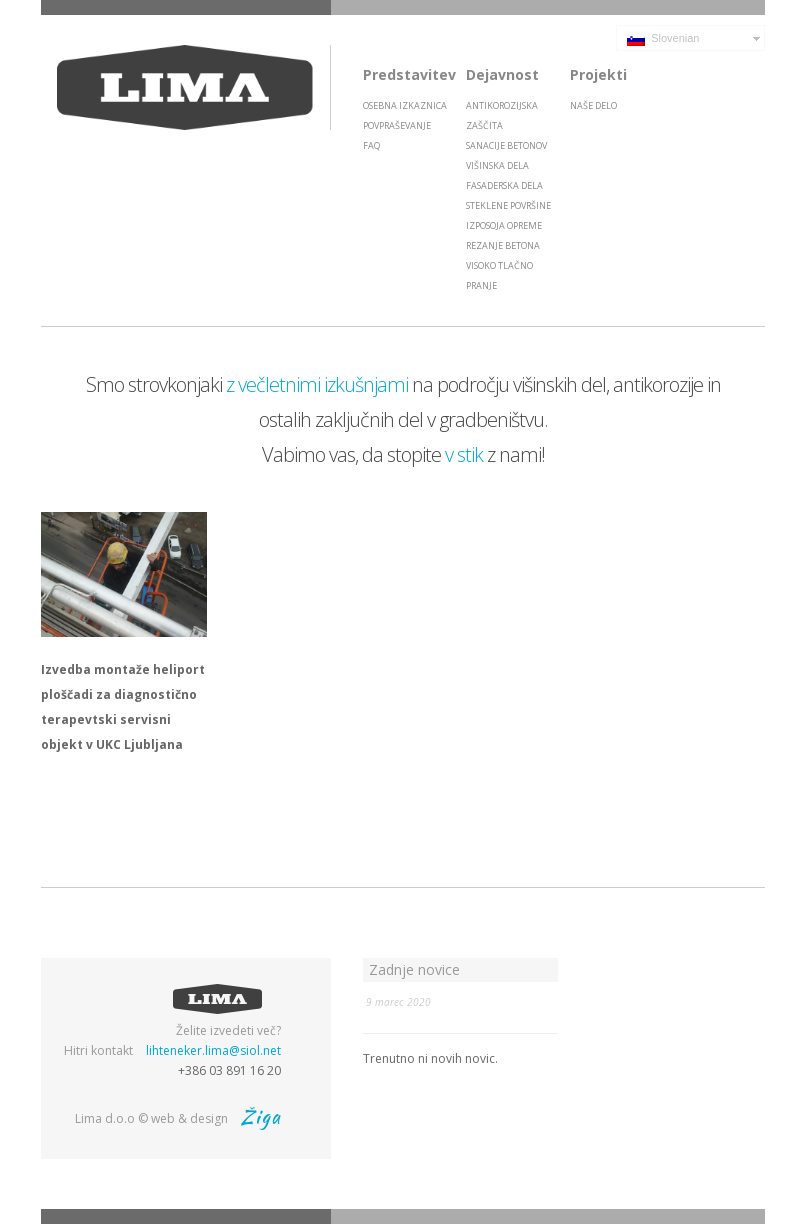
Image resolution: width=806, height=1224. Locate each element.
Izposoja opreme (504, 225)
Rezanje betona (503, 245)
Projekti (598, 74)
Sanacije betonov (506, 145)
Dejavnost (502, 74)
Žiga (261, 1116)
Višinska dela (497, 165)
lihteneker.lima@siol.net (213, 1050)
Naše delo (593, 105)
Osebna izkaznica (405, 105)
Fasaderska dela (504, 185)
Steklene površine (508, 205)
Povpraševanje (397, 125)
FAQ (371, 145)
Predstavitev (409, 74)
